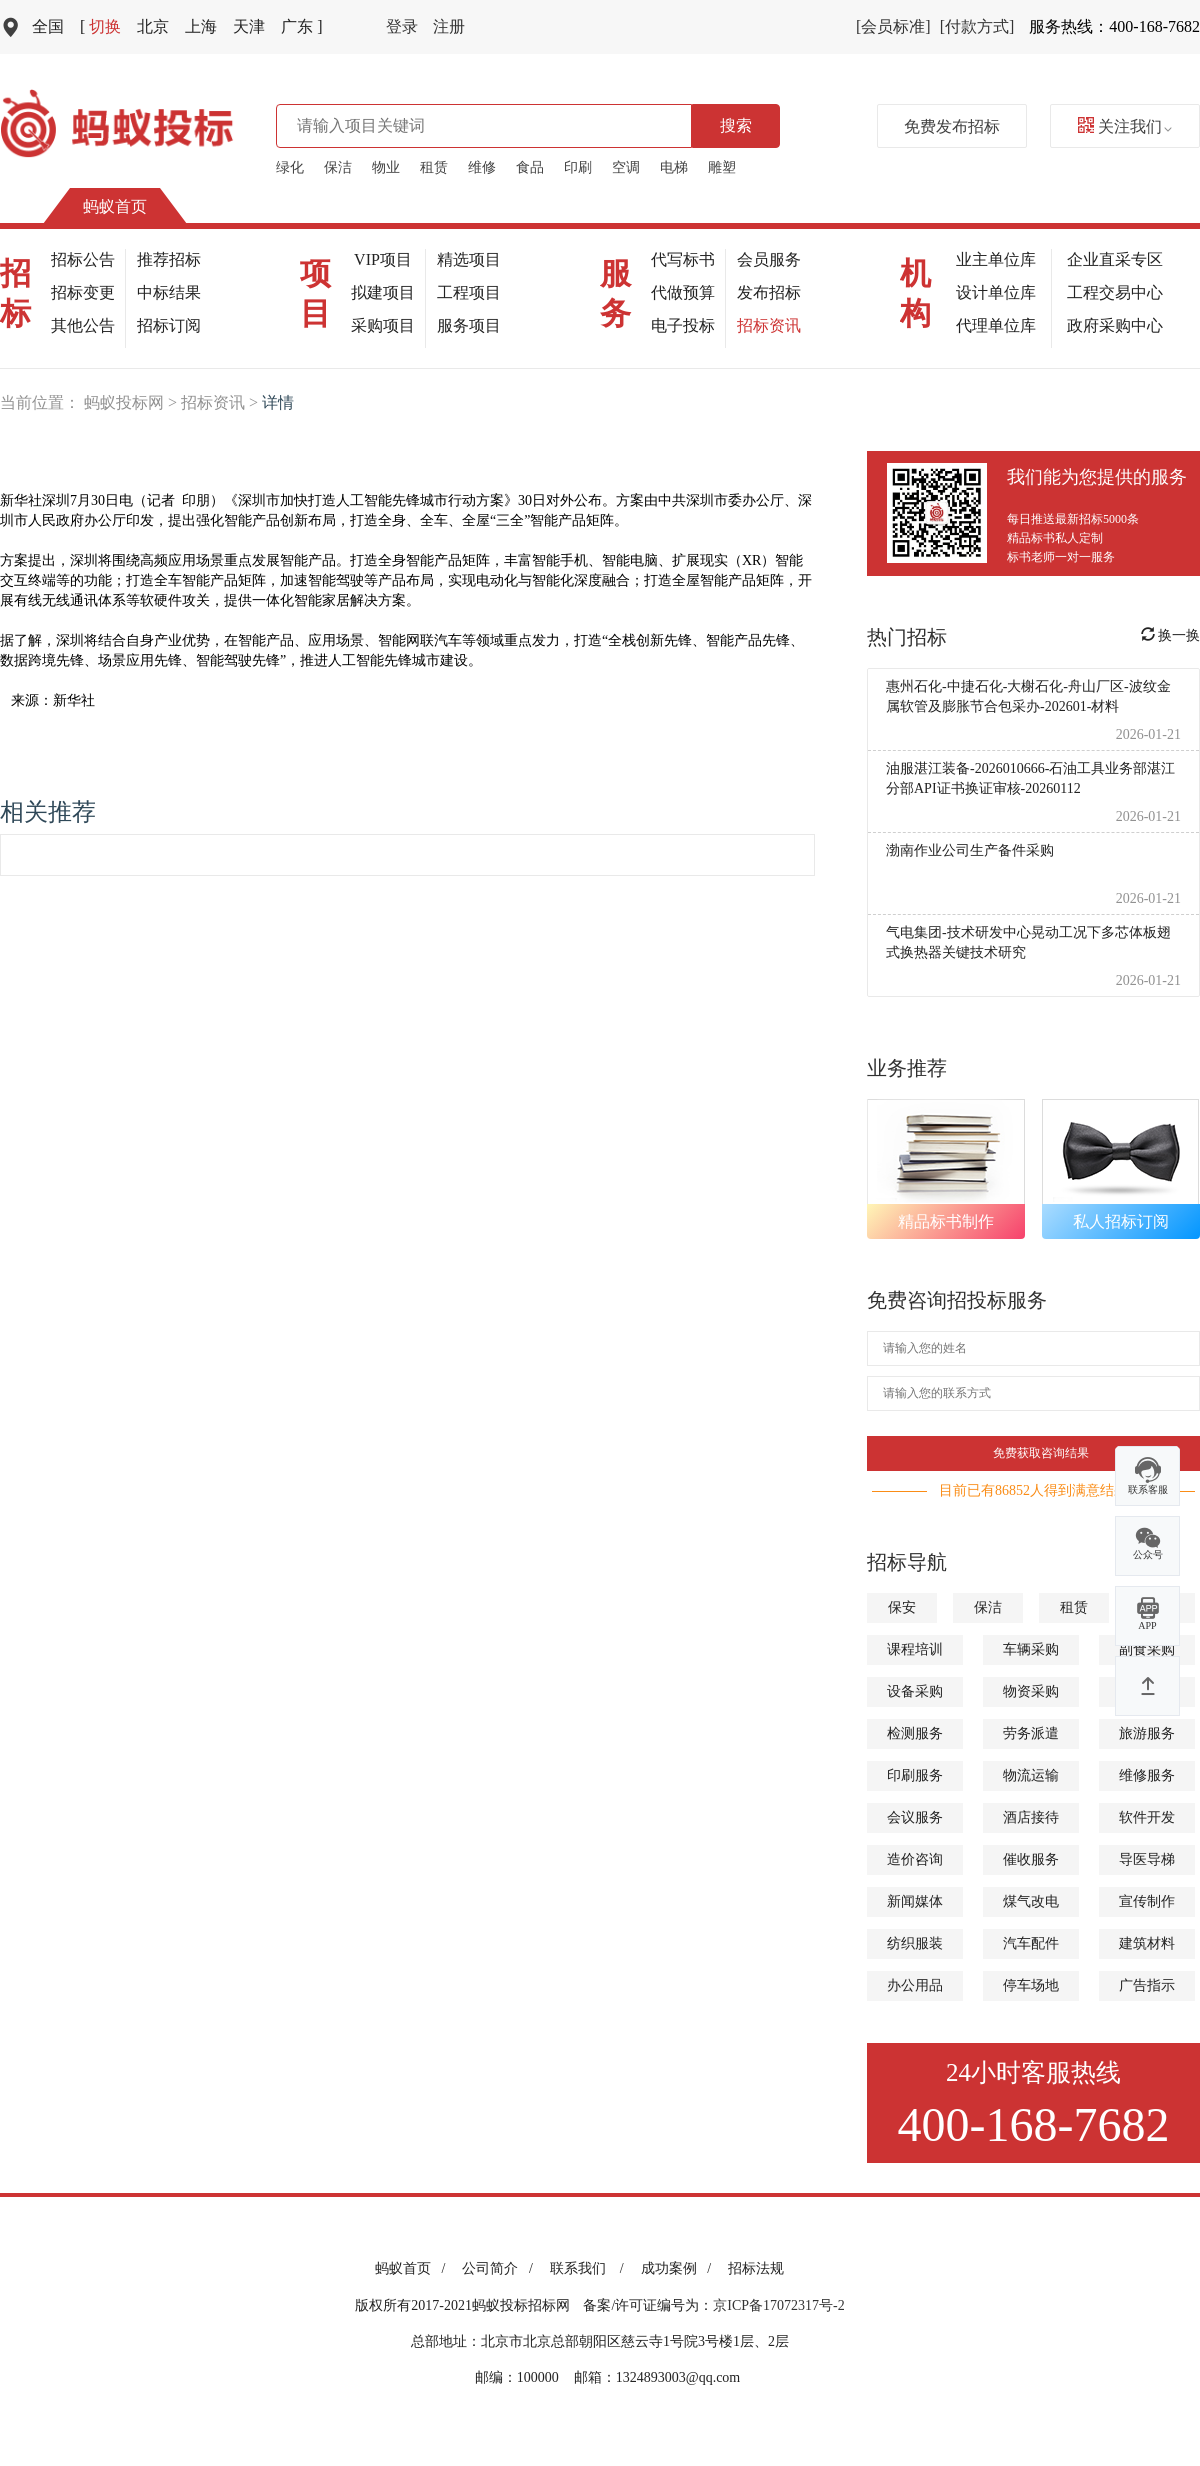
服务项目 (469, 325)
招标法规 (756, 2268)
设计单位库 (996, 292)
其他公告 (83, 325)
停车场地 (1031, 1985)
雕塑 (722, 167)
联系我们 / (590, 2268)
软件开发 (1147, 1817)
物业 (386, 167)
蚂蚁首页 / (413, 2268)
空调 (626, 167)
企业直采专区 (1115, 259)
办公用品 (915, 1985)
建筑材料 (1147, 1943)
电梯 (674, 167)
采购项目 (383, 325)
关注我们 (1125, 126)
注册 (449, 26)
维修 (482, 167)
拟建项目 (383, 292)
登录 (402, 26)
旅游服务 (1147, 1733)
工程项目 (469, 292)
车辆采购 (1031, 1649)
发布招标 (769, 292)
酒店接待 (1031, 1817)
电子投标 (683, 325)
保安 (902, 1607)
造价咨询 (915, 1859)
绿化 (290, 167)
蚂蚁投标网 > (132, 402)
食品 (530, 167)
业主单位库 (996, 259)
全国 (48, 26)
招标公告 (83, 259)
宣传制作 (1147, 1901)
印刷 (578, 167)
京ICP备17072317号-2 (778, 2305)
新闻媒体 (915, 1901)
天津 (249, 26)
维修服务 (1147, 1775)
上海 (201, 26)
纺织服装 (915, 1943)
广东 (301, 26)
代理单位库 (996, 325)
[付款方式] (977, 26)
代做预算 (683, 292)
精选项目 (469, 259)
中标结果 (169, 292)
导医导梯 (1147, 1859)
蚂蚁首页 (115, 206)
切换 (100, 26)
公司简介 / (500, 2268)
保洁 (338, 167)
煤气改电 (1031, 1901)
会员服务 (769, 259)
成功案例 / (679, 2268)
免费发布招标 (952, 126)
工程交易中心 (1115, 292)
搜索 (736, 125)
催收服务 (1031, 1859)
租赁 (434, 167)
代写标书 (683, 259)
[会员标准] (893, 26)
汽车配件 (1031, 1943)
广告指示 (1147, 1985)
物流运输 (1031, 1775)
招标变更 (83, 292)
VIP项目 (383, 259)
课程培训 (915, 1649)
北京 (153, 26)
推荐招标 (169, 259)
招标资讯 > (221, 402)
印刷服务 (915, 1775)
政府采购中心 (1115, 325)
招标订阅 (169, 325)
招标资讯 (769, 325)
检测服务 (915, 1733)
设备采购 (915, 1691)
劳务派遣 (1031, 1733)
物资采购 (1031, 1691)
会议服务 (915, 1817)
